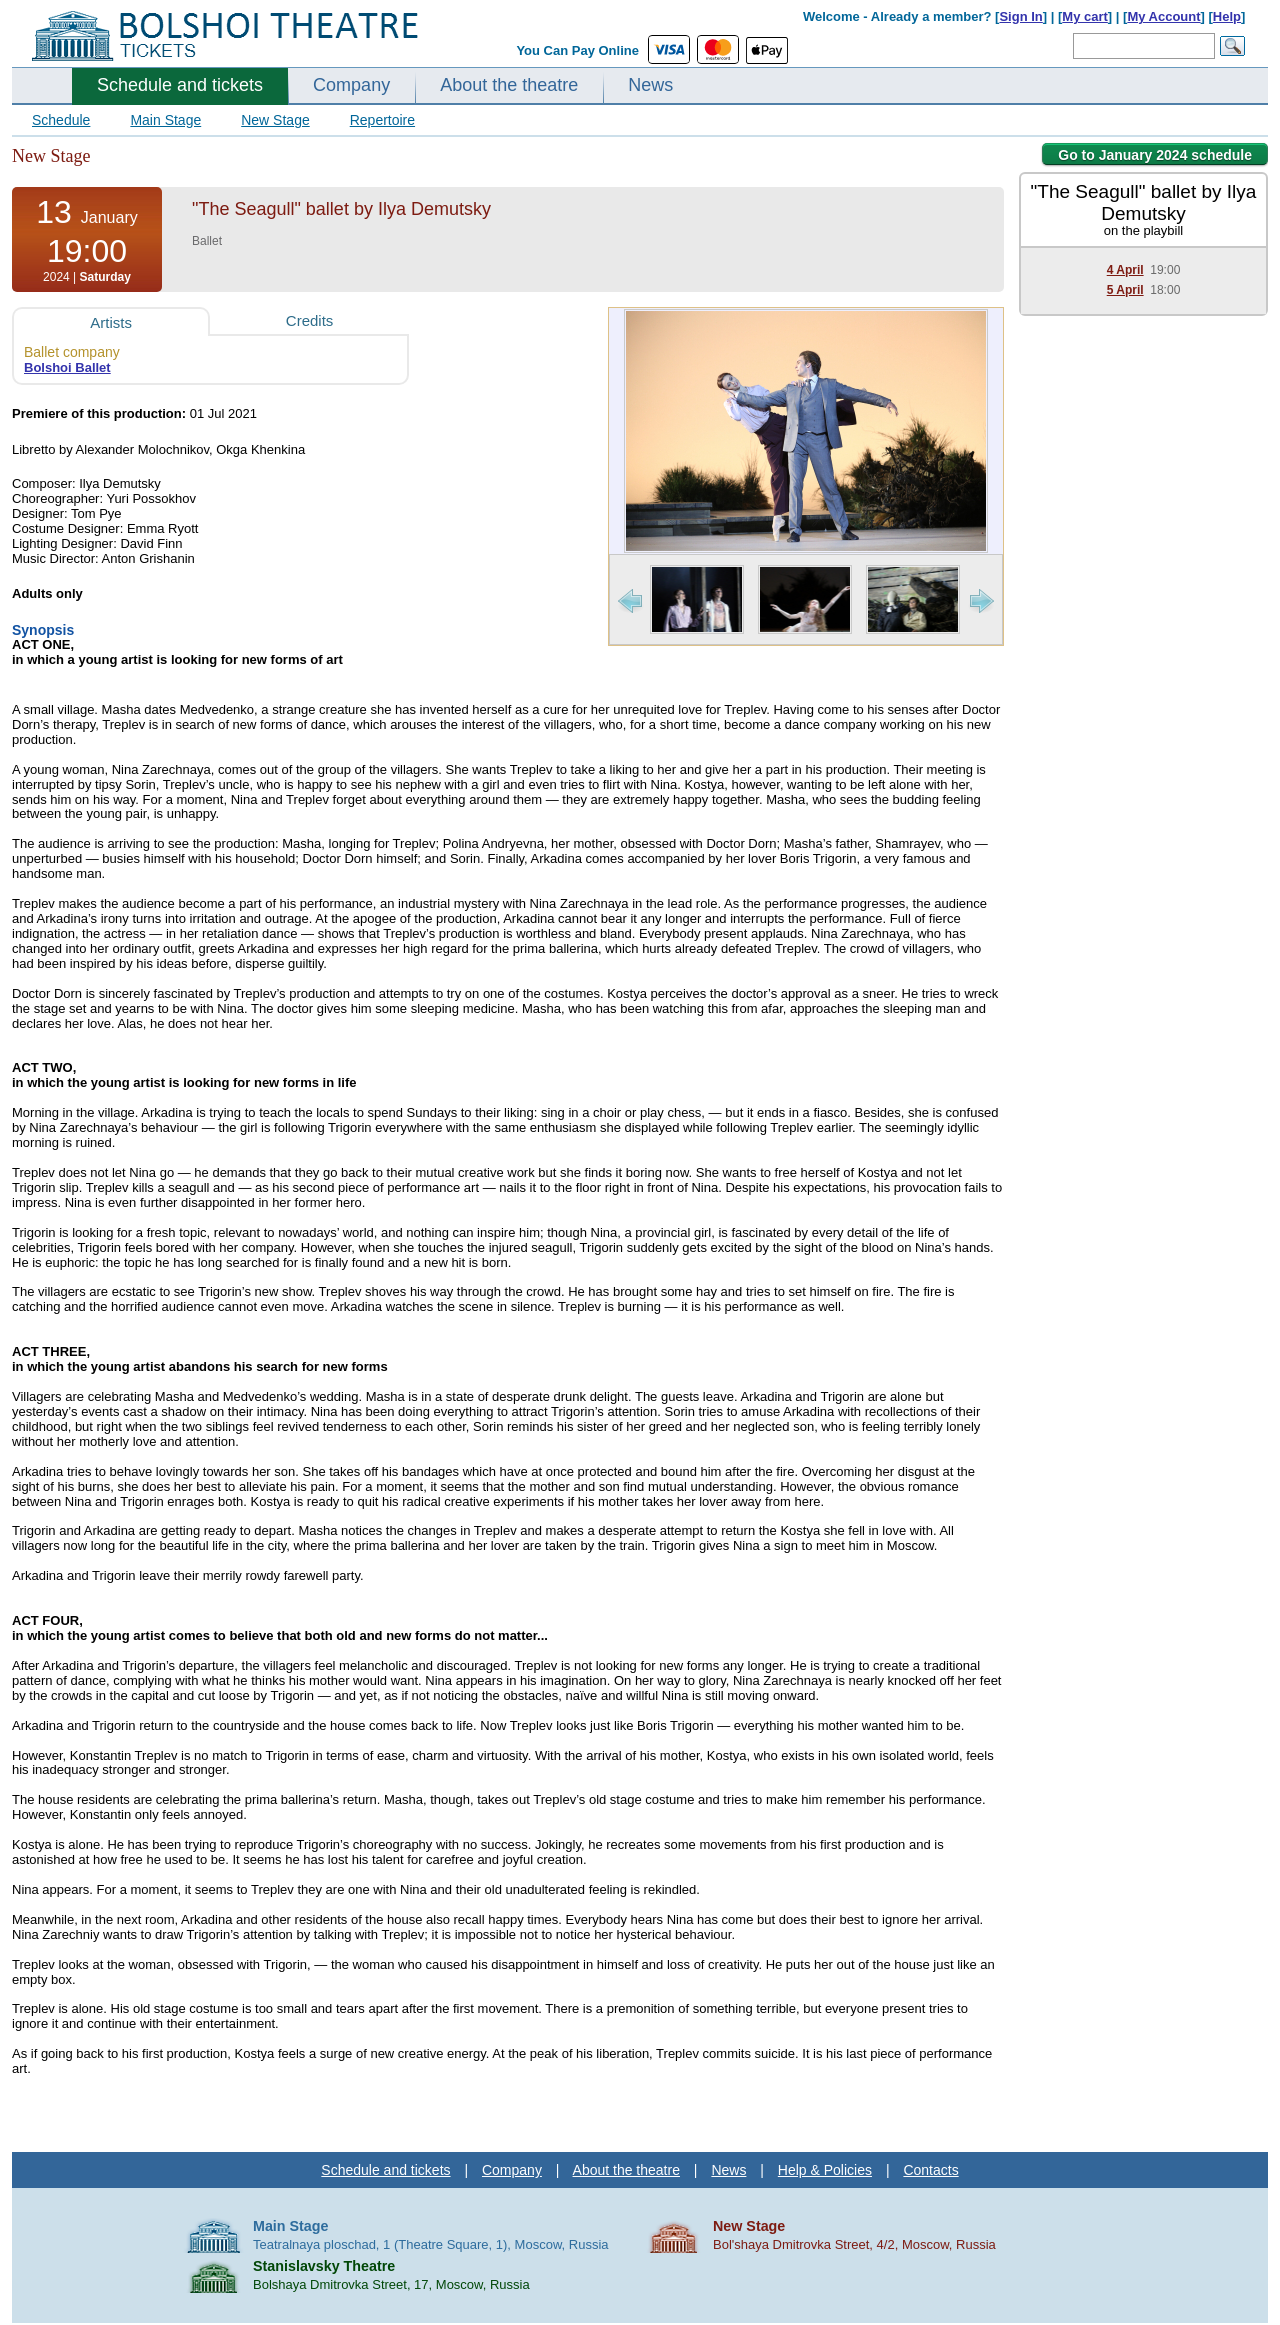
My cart (1085, 16)
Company (351, 85)
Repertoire (382, 120)
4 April (1125, 270)
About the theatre (509, 85)
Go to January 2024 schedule (1155, 155)
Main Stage (165, 120)
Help (1227, 16)
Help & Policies (825, 2170)
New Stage (275, 120)
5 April (1125, 290)
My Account (1163, 16)
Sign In (1020, 16)
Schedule (61, 120)
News (650, 85)
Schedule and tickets (180, 85)
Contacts (930, 2170)
